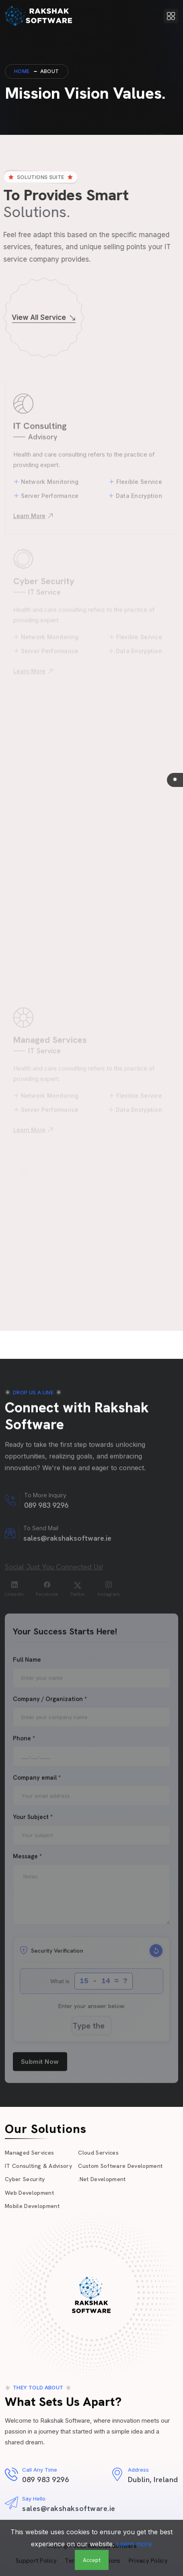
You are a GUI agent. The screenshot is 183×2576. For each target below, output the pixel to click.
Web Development (29, 2192)
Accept (92, 2560)
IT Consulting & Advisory (38, 2165)
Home (22, 71)
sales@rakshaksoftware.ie (68, 2508)
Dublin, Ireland (153, 2479)
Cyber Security (25, 2179)
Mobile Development (32, 2206)
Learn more (134, 2544)
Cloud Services (98, 2152)
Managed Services (29, 2152)
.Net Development (101, 2179)
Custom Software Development (120, 2165)
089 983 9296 (45, 2479)
